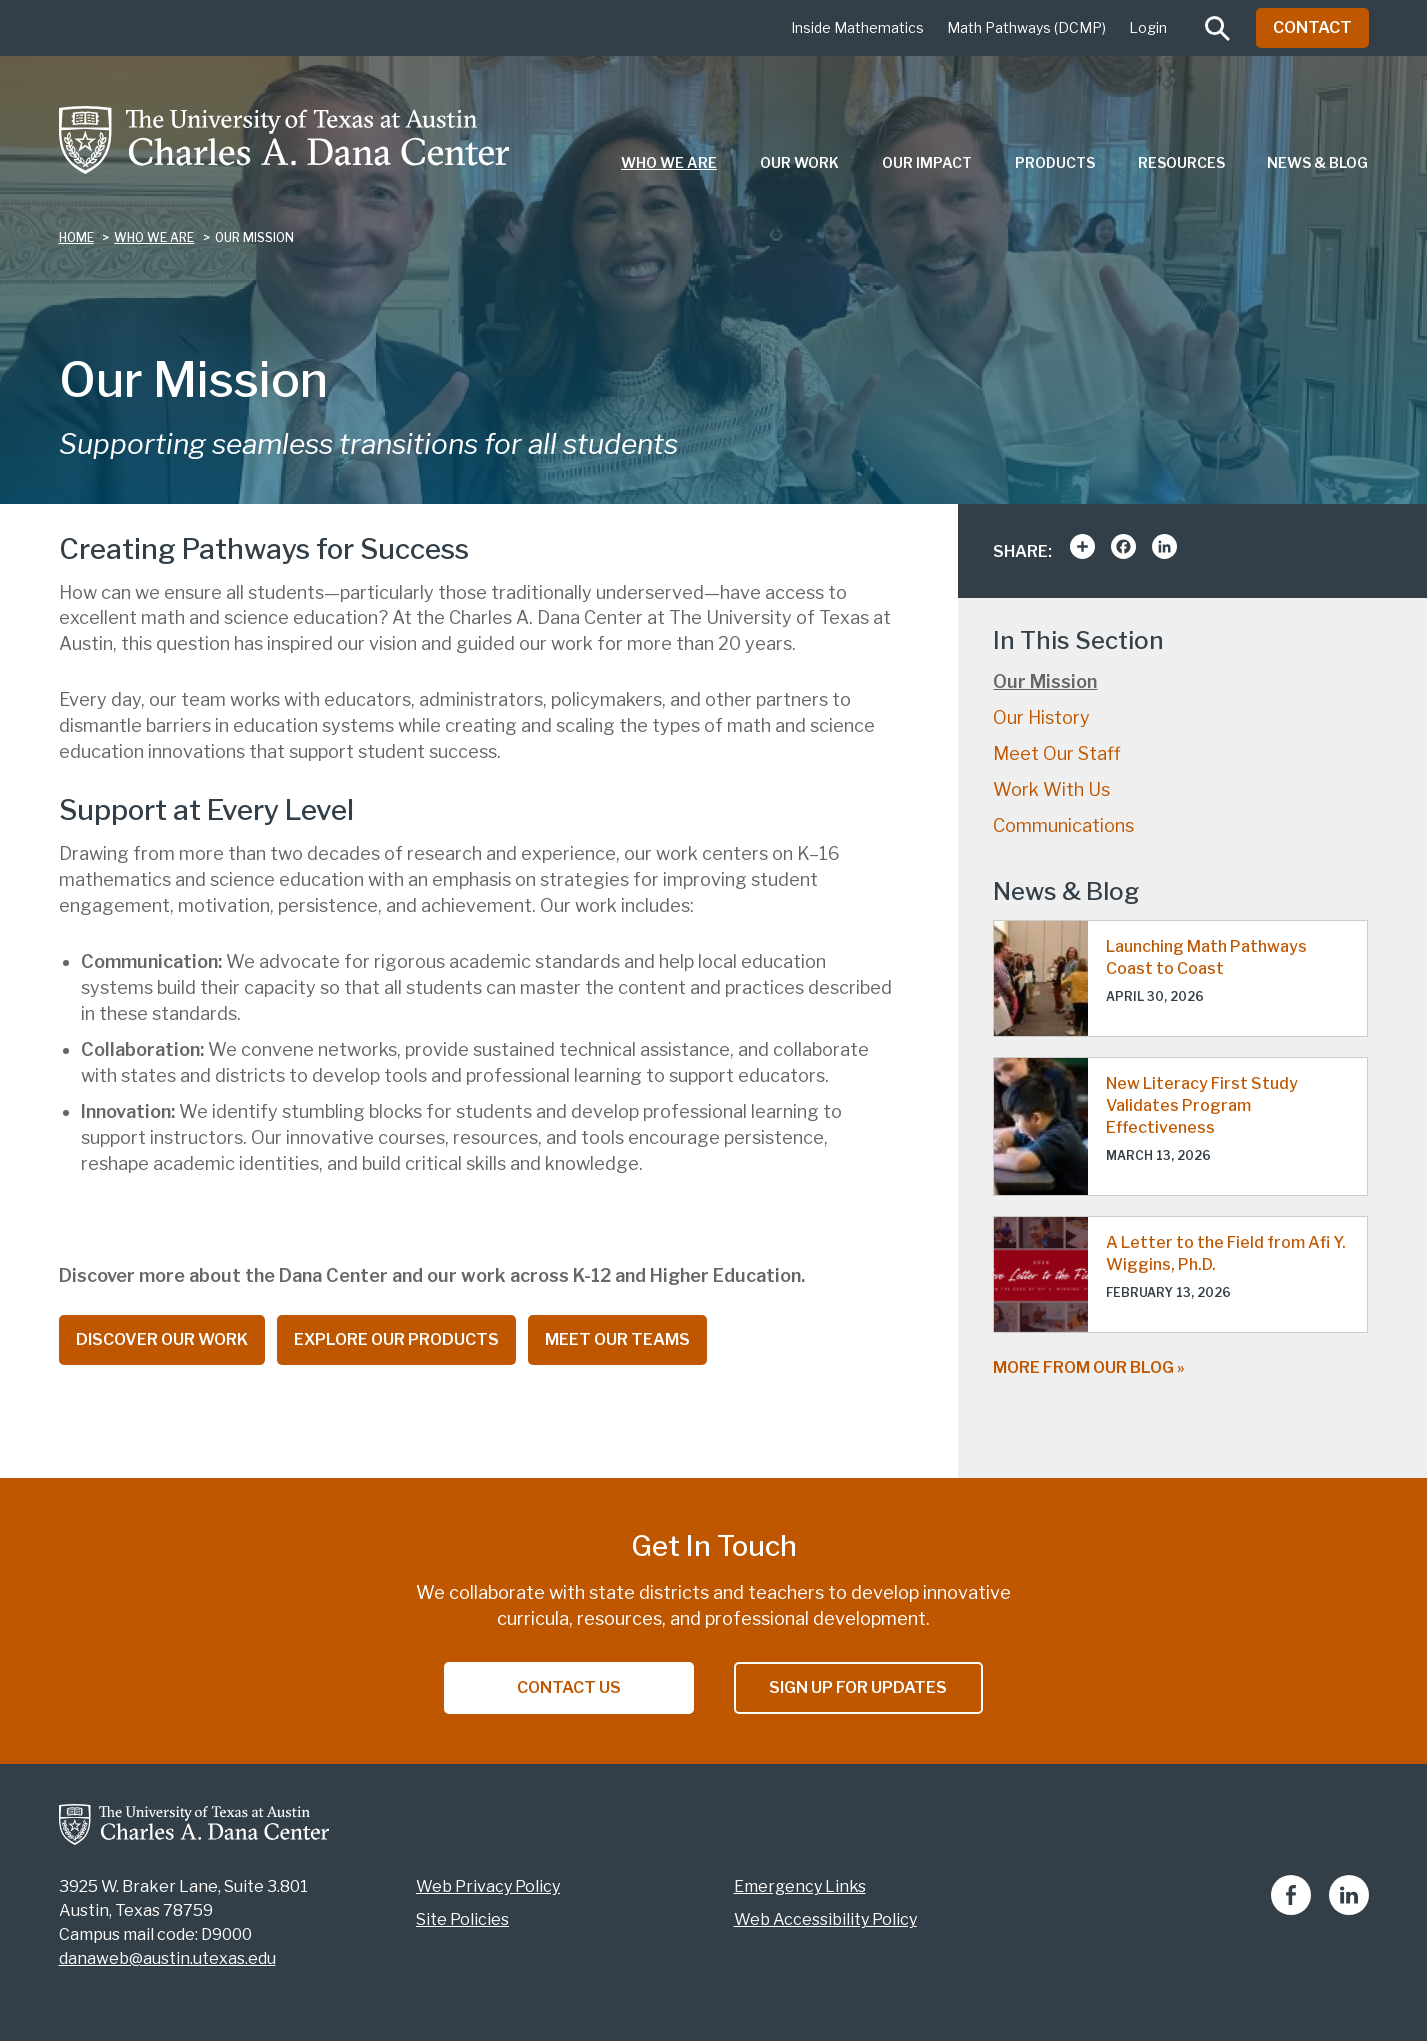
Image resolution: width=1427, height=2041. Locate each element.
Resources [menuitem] (1181, 162)
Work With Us (1051, 789)
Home (76, 237)
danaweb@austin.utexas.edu (167, 1958)
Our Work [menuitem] (799, 162)
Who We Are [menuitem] (669, 162)
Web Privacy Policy (488, 1886)
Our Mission (1045, 681)
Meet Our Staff (1057, 753)
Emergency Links (800, 1886)
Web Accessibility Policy (825, 1919)
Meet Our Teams (617, 1339)
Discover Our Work (162, 1339)
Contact (1312, 27)
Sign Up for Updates (858, 1687)
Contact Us (569, 1687)
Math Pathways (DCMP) (1026, 27)
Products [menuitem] (1055, 162)
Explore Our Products (396, 1339)
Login (1148, 27)
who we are (154, 237)
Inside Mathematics (857, 27)
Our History (1041, 717)
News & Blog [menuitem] (1317, 162)
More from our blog (1083, 1367)
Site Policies (462, 1919)
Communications (1063, 825)
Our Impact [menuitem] (927, 162)
